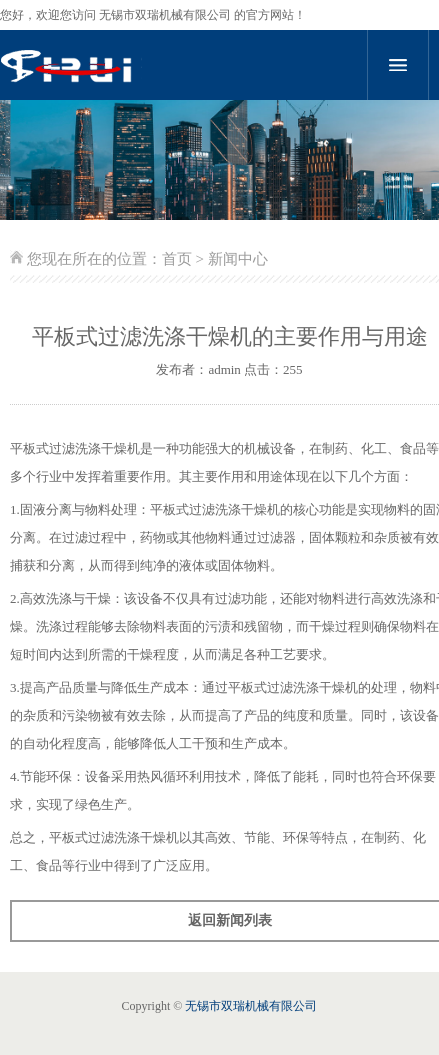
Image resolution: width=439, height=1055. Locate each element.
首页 (177, 259)
